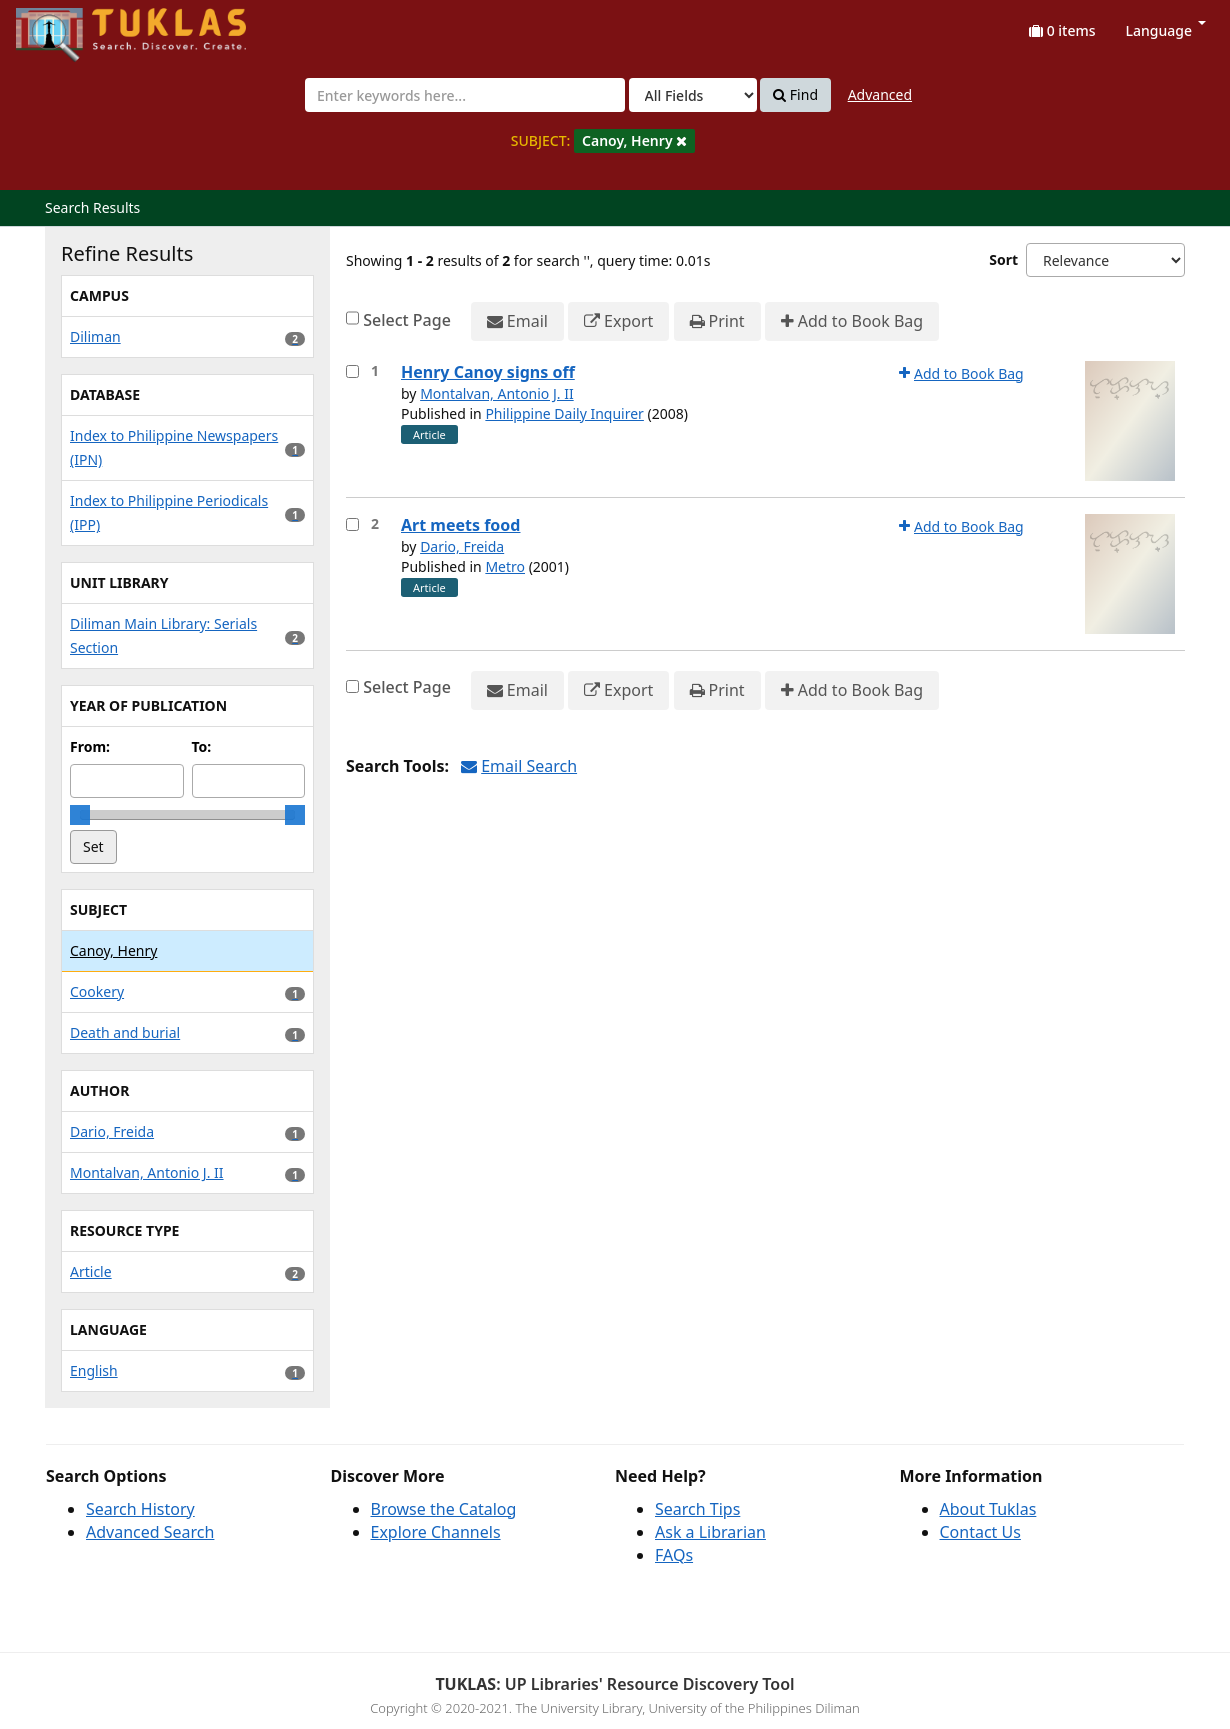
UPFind (65, 25)
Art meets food (460, 525)
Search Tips (697, 1509)
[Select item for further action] (352, 371)
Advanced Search (150, 1532)
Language (1166, 30)
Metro (505, 566)
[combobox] (465, 95)
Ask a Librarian (710, 1532)
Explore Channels (436, 1532)
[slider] (80, 815)
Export (618, 321)
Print (717, 321)
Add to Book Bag (852, 321)
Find (795, 95)
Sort (1003, 259)
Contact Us (980, 1532)
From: (90, 746)
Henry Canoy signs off (488, 372)
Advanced (880, 94)
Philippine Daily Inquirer (564, 413)
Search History (140, 1509)
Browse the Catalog (444, 1509)
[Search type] (693, 95)
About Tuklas (988, 1509)
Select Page (407, 320)
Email (517, 321)
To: (202, 746)
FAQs (674, 1555)
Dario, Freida (462, 546)
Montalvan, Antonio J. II (497, 393)
